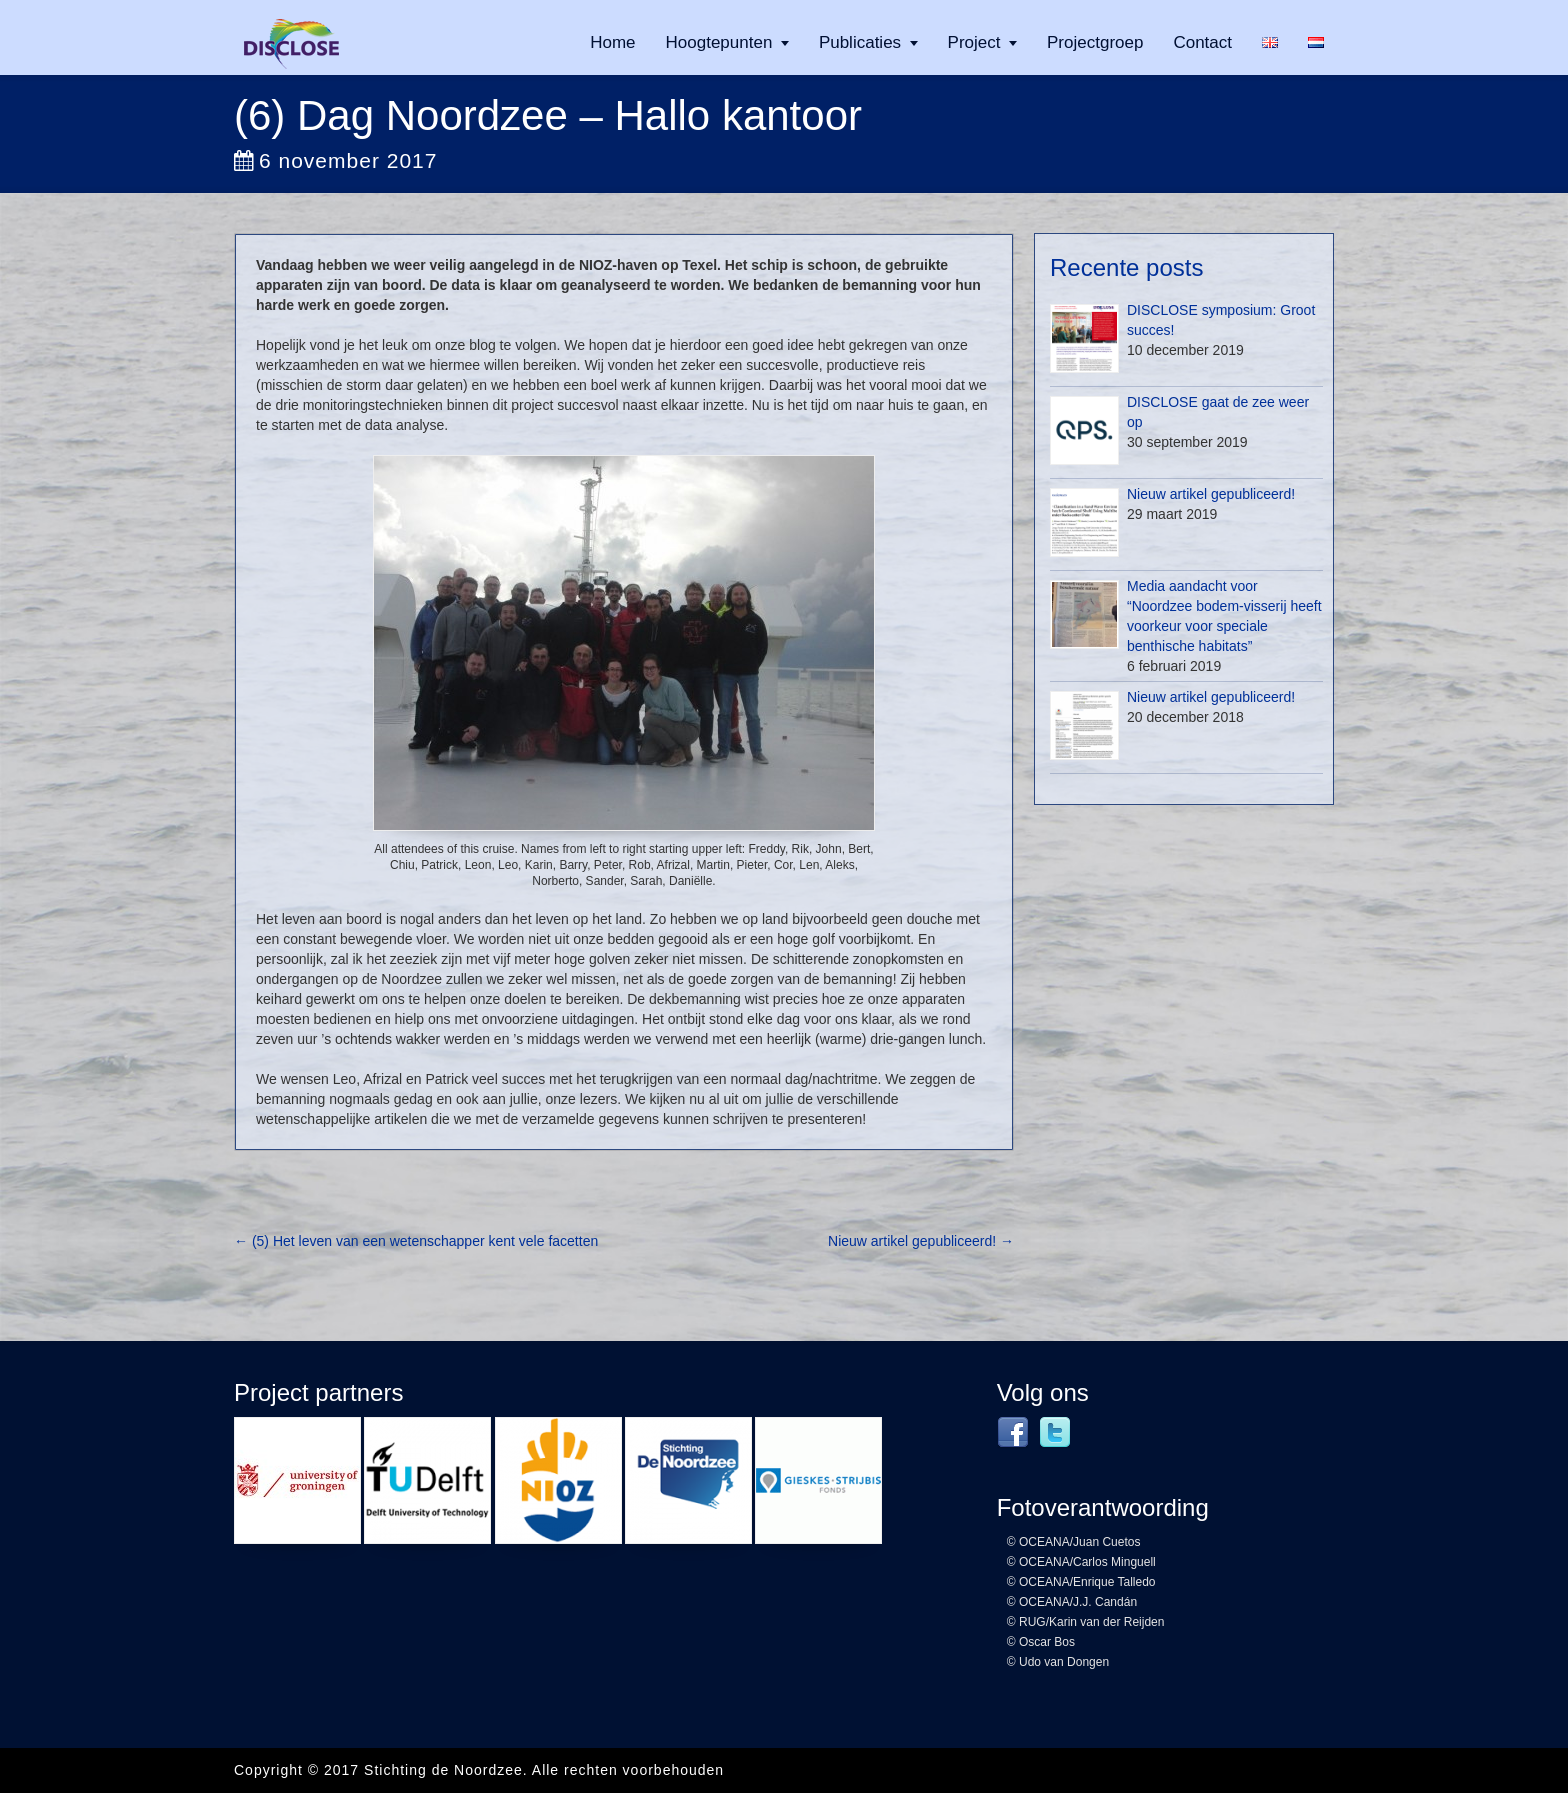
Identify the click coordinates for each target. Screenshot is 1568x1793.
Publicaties (860, 42)
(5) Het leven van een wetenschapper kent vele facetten (416, 1241)
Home (612, 42)
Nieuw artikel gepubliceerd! (921, 1241)
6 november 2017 (335, 160)
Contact (1202, 42)
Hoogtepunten (719, 42)
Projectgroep (1095, 42)
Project (974, 42)
